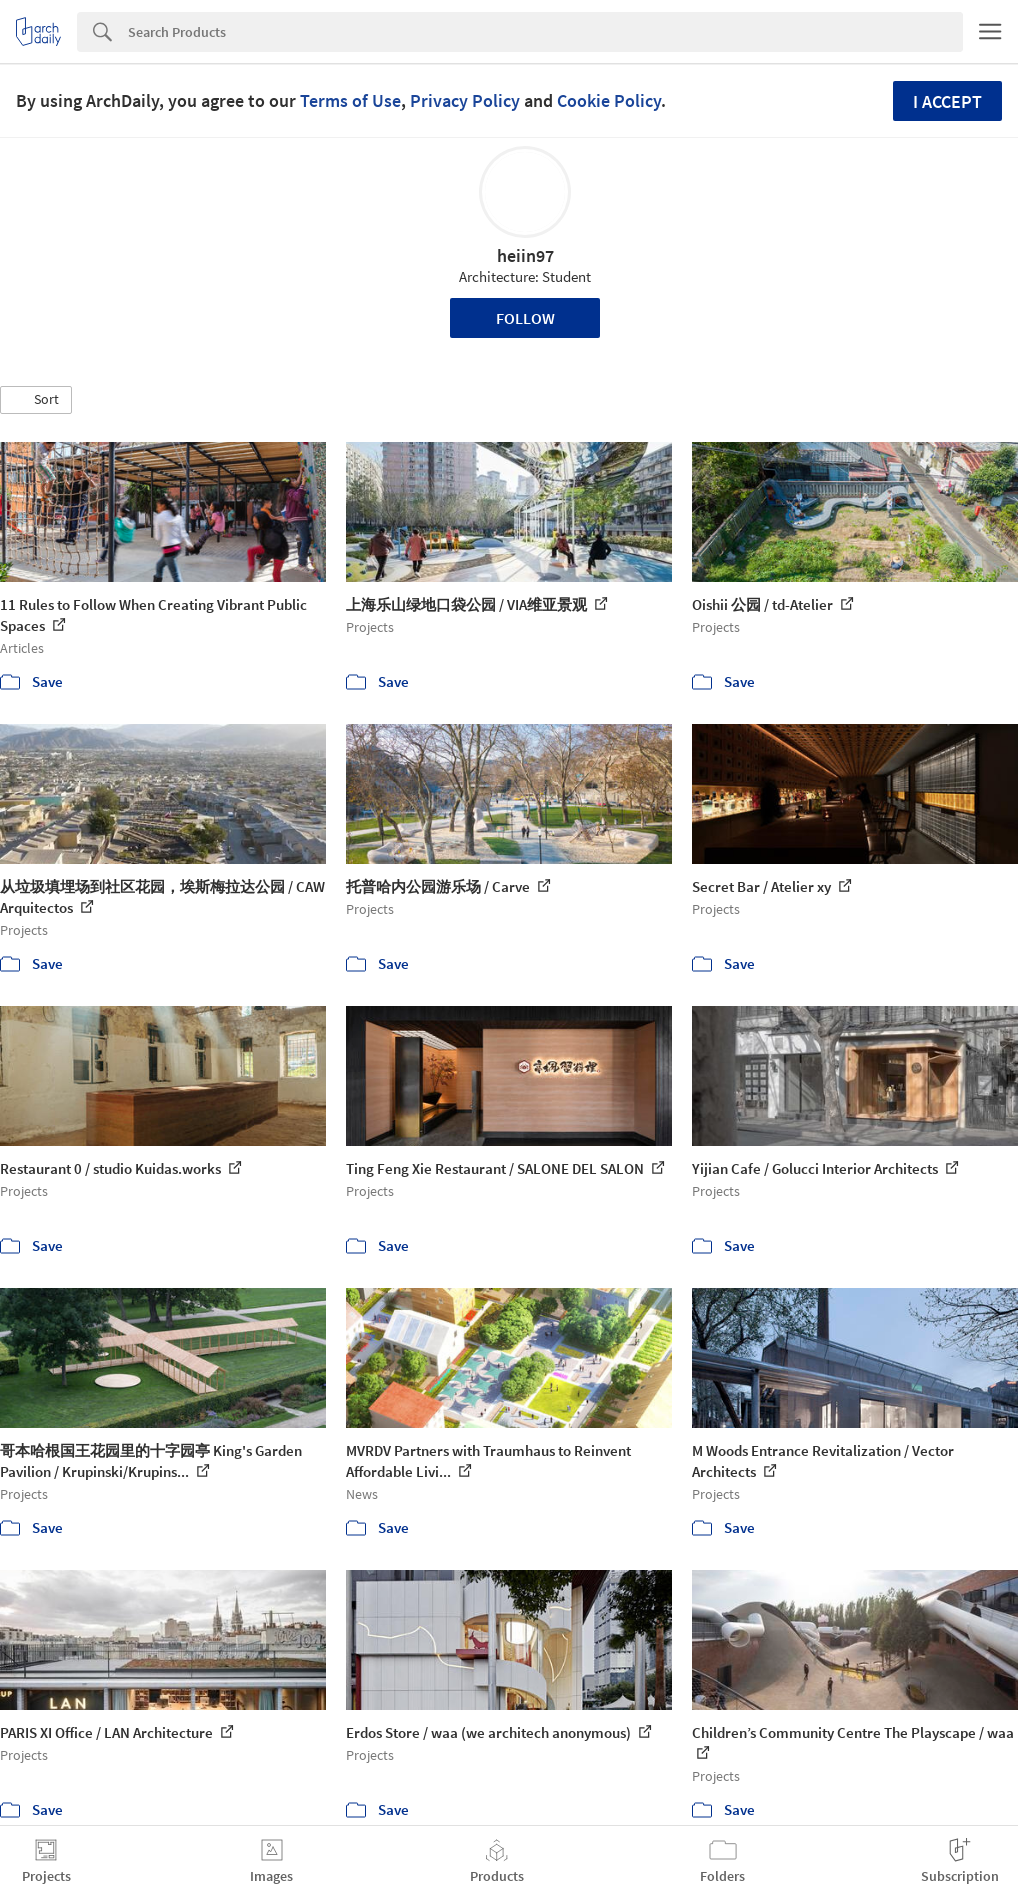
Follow (525, 318)
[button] (36, 400)
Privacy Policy (465, 100)
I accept (947, 101)
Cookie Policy (609, 100)
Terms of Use (350, 100)
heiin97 (525, 255)
